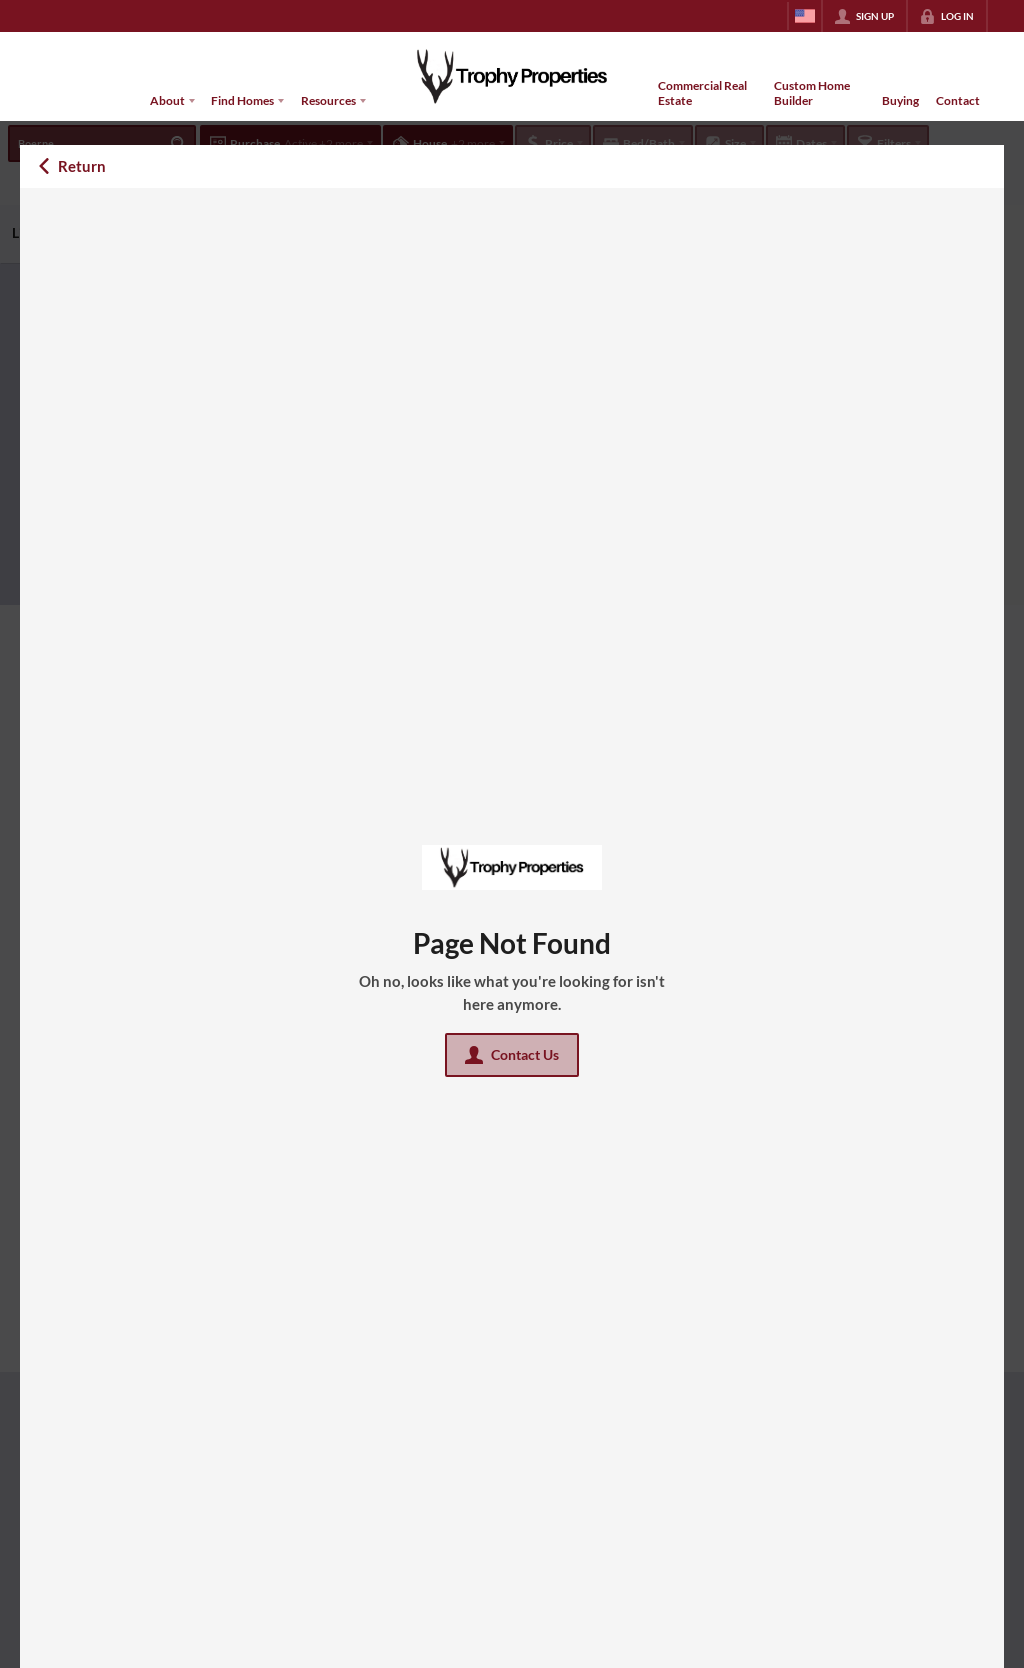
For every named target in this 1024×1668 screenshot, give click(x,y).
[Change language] (805, 16)
